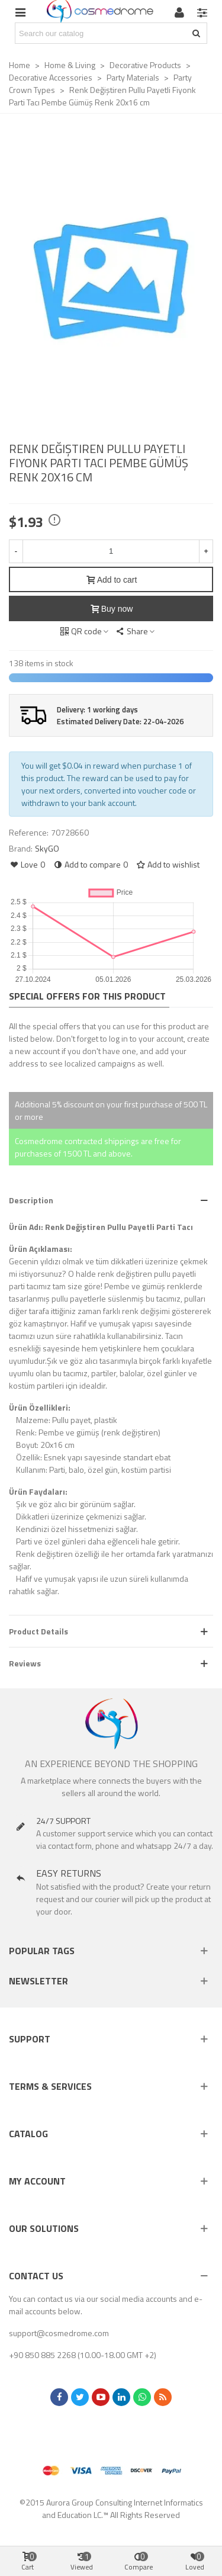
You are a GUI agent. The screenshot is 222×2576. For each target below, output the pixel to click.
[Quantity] (111, 551)
